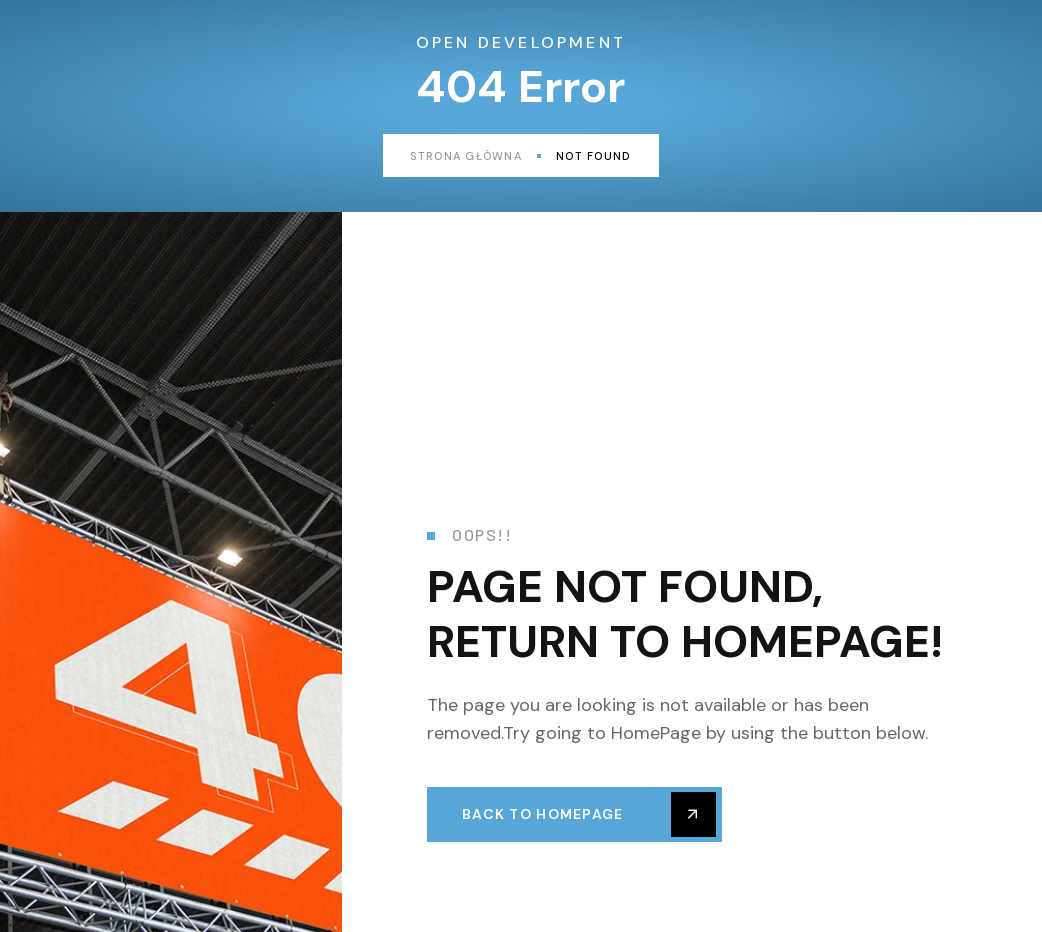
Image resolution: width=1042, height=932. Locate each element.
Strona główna (475, 156)
